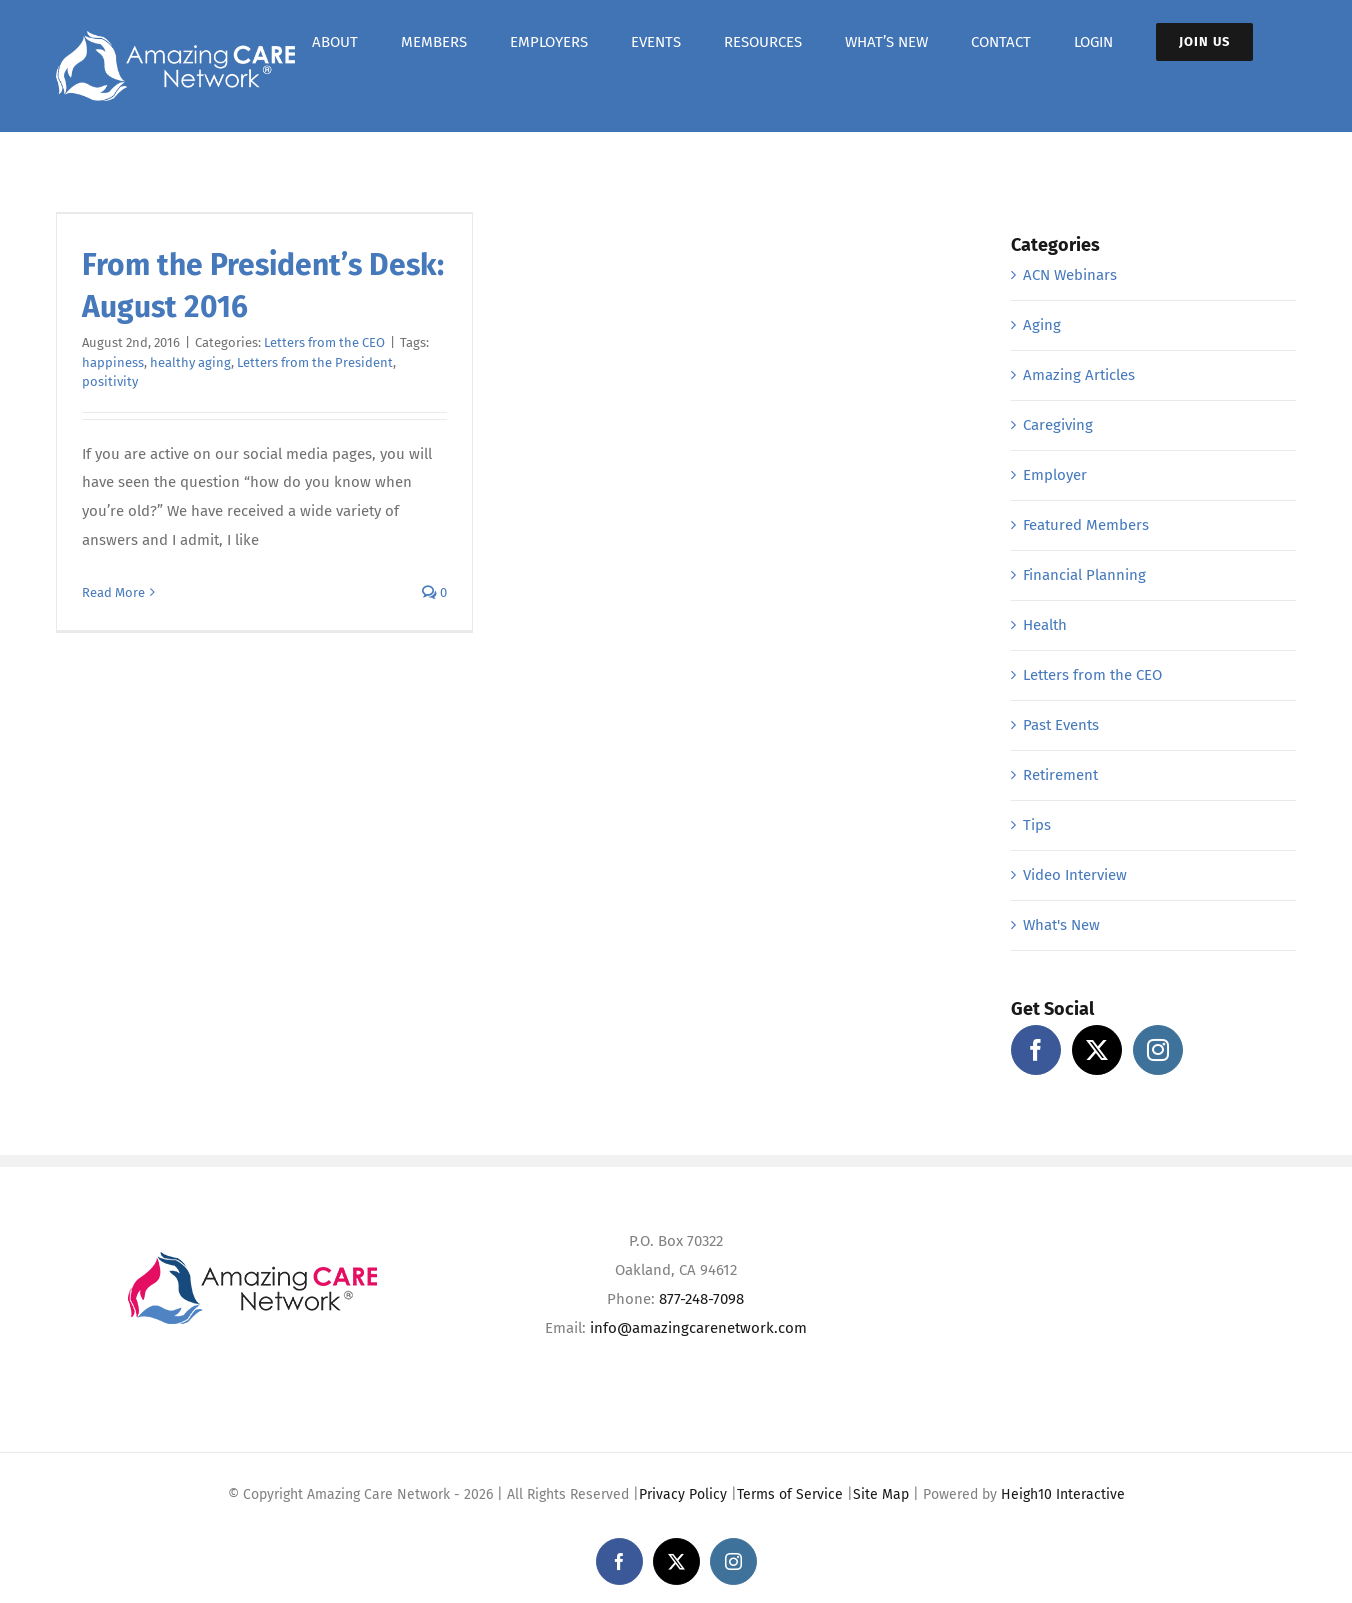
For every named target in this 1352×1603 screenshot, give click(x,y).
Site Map (881, 1494)
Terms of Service (790, 1494)
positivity (110, 381)
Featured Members (1086, 525)
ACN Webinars (1070, 275)
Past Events (1061, 725)
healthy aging (190, 362)
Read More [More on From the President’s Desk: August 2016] (113, 592)
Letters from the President (315, 362)
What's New (1061, 925)
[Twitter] (1097, 1050)
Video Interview (1075, 875)
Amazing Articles (1079, 375)
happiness (113, 362)
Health (1045, 625)
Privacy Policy (683, 1494)
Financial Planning (1084, 575)
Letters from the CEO (324, 342)
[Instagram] (1158, 1050)
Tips (1037, 825)
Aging (1042, 325)
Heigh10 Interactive (1063, 1494)
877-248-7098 (701, 1299)
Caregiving (1058, 425)
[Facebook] (1036, 1050)
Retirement (1060, 775)
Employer (1055, 475)
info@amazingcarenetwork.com (698, 1328)
